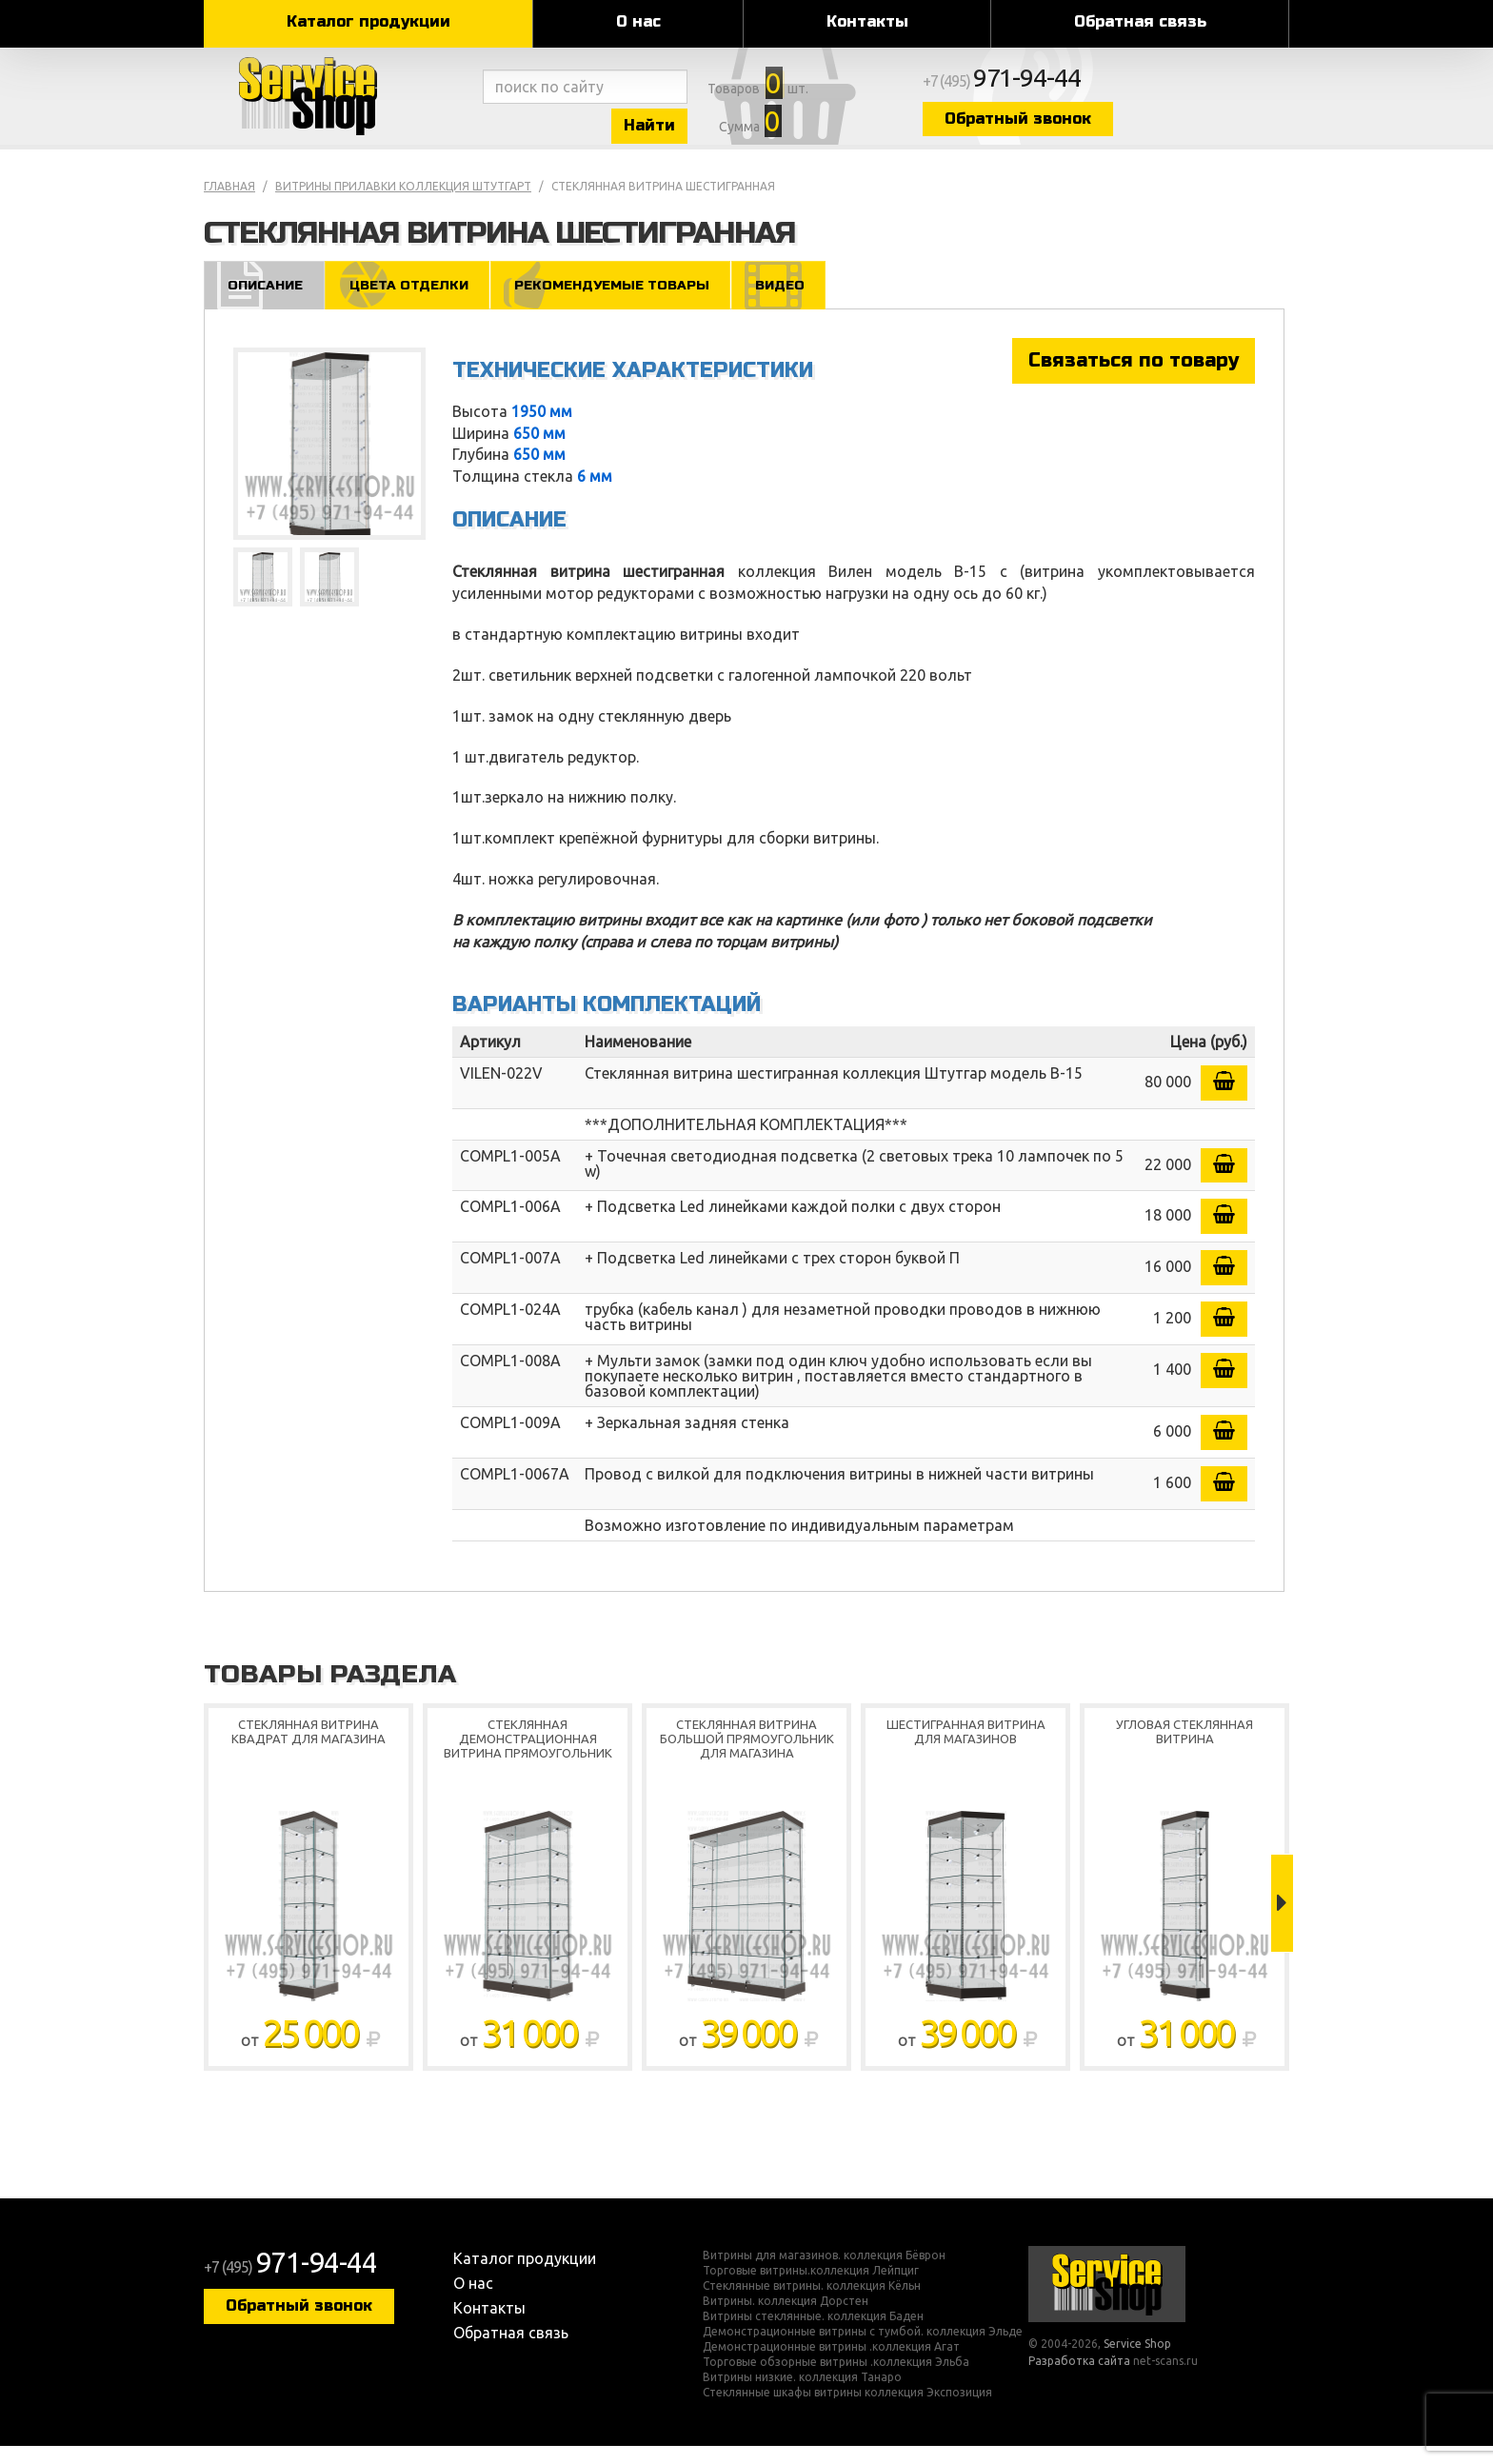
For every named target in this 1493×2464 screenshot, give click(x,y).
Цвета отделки (417, 301)
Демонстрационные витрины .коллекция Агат (831, 2365)
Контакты (867, 21)
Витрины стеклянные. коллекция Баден (813, 2334)
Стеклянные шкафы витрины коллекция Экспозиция (847, 2410)
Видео (807, 301)
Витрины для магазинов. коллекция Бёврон (824, 2273)
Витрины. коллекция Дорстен (785, 2319)
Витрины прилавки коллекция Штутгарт (403, 203)
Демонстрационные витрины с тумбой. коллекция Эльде (863, 2349)
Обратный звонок (1122, 126)
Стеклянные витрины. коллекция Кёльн (812, 2304)
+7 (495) (1114, 87)
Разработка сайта (1079, 2378)
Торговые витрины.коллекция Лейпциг (811, 2289)
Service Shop (339, 105)
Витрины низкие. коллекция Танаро (802, 2395)
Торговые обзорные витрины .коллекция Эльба (836, 2380)
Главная (229, 203)
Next (1282, 1921)
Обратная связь (1140, 21)
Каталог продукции (368, 21)
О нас (638, 21)
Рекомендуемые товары (629, 301)
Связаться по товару (1133, 377)
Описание (267, 301)
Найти (699, 132)
